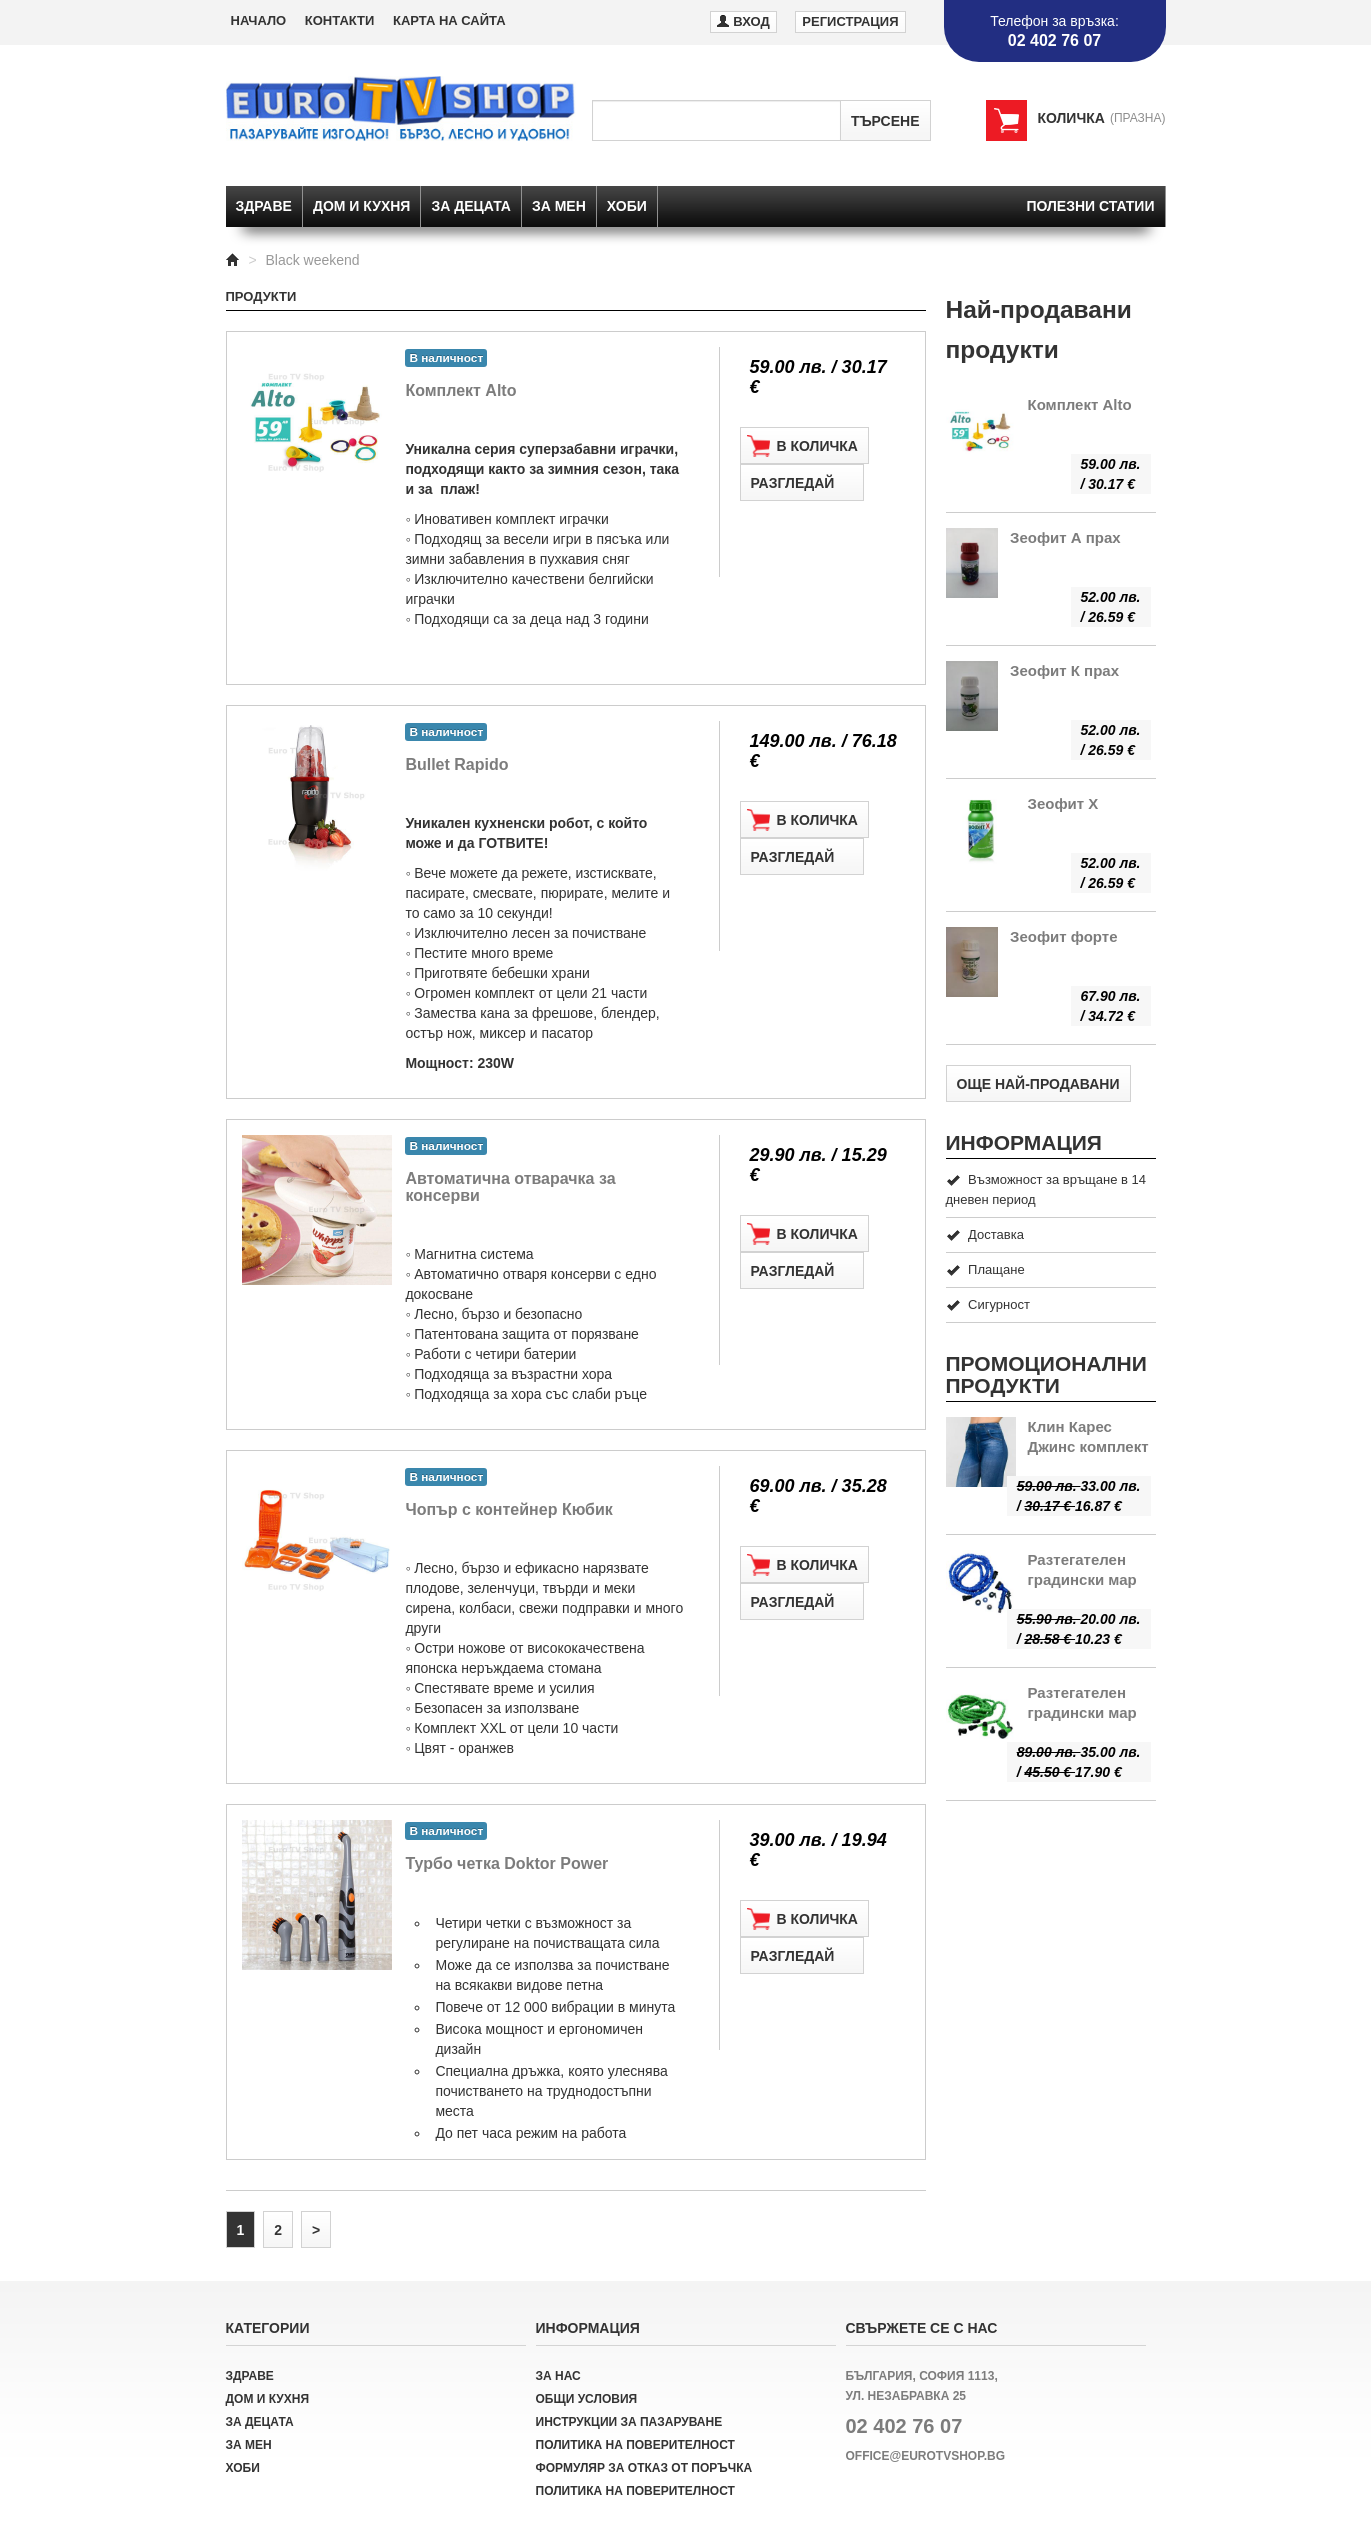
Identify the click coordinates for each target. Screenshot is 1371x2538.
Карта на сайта (449, 20)
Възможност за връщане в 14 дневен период (1046, 1189)
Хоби (627, 206)
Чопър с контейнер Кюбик (508, 1509)
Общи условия (587, 2399)
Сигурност (988, 1304)
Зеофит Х (1063, 803)
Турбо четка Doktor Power (506, 1863)
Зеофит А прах (1065, 537)
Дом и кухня (361, 206)
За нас (558, 2376)
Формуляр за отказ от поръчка (644, 2468)
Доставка (985, 1234)
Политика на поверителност (635, 2445)
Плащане (985, 1269)
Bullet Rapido (456, 764)
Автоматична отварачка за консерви (510, 1187)
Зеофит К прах (1064, 670)
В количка (802, 446)
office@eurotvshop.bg (926, 2456)
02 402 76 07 (904, 2426)
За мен (559, 206)
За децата (471, 206)
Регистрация (850, 21)
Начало (259, 20)
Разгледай (802, 483)
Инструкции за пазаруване (629, 2422)
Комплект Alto (460, 390)
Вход (743, 20)
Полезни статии (1090, 206)
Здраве (264, 206)
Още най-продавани (1038, 1084)
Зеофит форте (1064, 936)
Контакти (340, 20)
